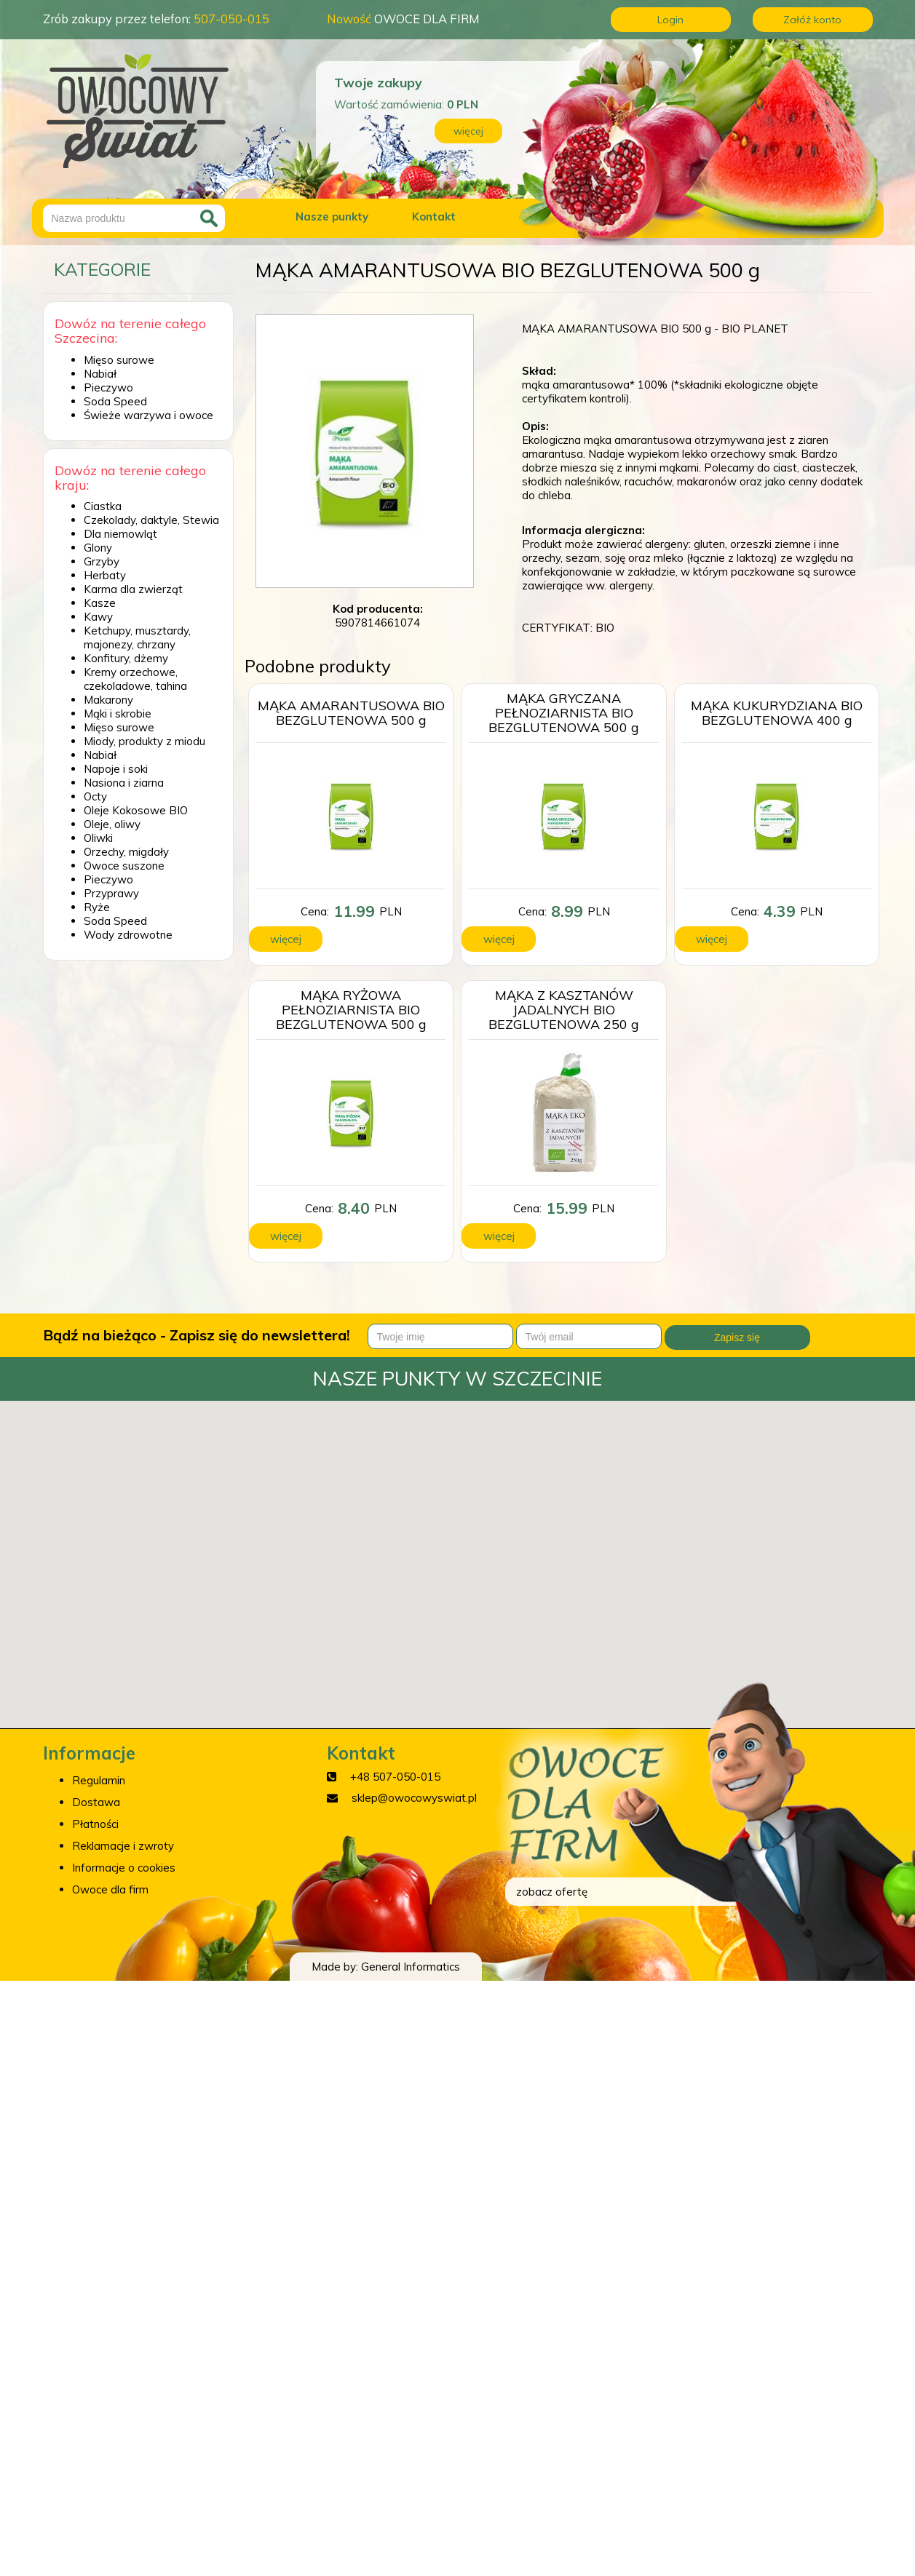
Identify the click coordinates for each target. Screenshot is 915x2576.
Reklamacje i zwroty (123, 1846)
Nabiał (100, 374)
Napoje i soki (116, 769)
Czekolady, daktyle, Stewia (151, 520)
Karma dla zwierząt (133, 589)
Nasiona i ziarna (124, 783)
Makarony (108, 700)
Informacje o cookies (123, 1868)
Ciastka (103, 506)
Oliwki (98, 838)
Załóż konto (812, 19)
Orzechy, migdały (126, 852)
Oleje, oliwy (112, 824)
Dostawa (96, 1802)
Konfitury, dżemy (126, 658)
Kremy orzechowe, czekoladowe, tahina (135, 679)
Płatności (95, 1824)
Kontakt (434, 216)
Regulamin (98, 1780)
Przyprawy (111, 893)
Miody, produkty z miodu (144, 741)
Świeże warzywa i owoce (148, 415)
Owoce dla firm (110, 1889)
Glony (98, 547)
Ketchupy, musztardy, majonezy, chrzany (137, 637)
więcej (468, 131)
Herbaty (105, 575)
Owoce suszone (124, 865)
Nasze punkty (332, 216)
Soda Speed (115, 401)
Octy (95, 796)
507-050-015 (231, 18)
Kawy (98, 617)
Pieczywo (108, 387)
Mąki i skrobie (117, 713)
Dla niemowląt (120, 534)
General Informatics (410, 1966)
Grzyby (101, 561)
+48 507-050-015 (395, 1777)
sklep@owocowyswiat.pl (414, 1798)
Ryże (97, 907)
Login (670, 19)
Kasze (100, 603)
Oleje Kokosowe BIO (136, 810)
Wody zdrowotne (128, 935)
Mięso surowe (119, 360)
